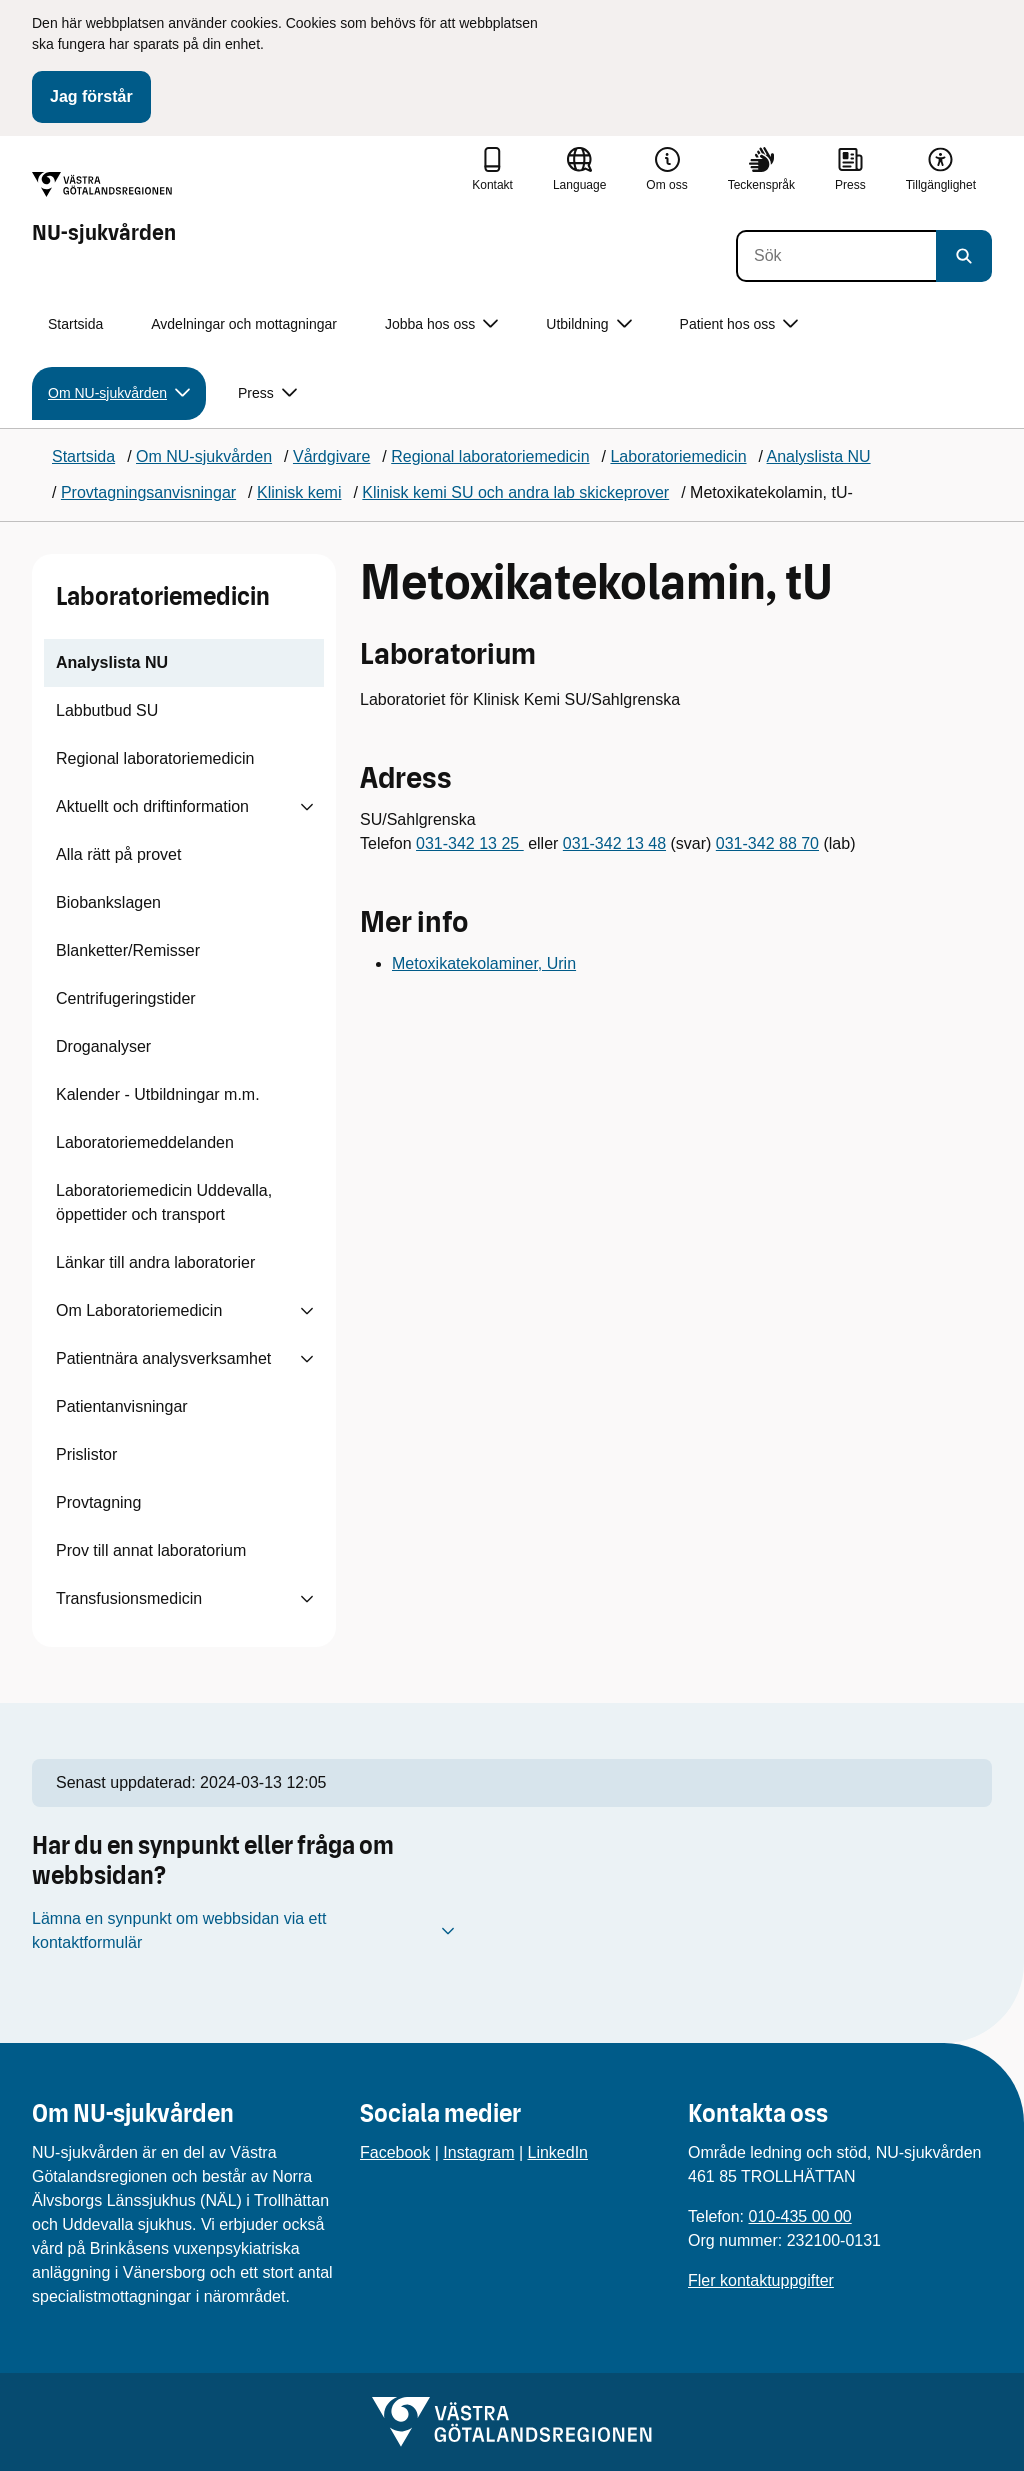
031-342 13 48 (614, 843)
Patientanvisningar (122, 1406)
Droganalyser (103, 1046)
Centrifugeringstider (126, 998)
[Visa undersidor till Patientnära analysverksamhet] (307, 1359)
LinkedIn (558, 2152)
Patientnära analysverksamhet (163, 1358)
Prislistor (86, 1454)
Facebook (395, 2152)
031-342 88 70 (767, 843)
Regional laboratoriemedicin (155, 758)
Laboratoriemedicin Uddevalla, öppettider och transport (164, 1202)
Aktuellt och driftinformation (152, 806)
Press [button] (267, 393)
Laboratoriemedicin (163, 596)
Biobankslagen (108, 902)
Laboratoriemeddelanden (145, 1142)
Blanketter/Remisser (128, 950)
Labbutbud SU (107, 710)
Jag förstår (91, 96)
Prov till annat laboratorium (151, 1550)
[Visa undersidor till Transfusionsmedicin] (307, 1599)
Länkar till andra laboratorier (155, 1262)
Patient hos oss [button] (739, 324)
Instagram (478, 2152)
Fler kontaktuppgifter (761, 2280)
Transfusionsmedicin (129, 1598)
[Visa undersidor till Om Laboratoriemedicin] (307, 1311)
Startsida (75, 324)
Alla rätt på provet (118, 854)
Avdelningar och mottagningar (244, 324)
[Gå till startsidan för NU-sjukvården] (104, 209)
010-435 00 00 (799, 2216)
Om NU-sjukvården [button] (119, 393)
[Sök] (836, 256)
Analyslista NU (112, 662)
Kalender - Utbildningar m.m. (158, 1094)
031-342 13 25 (470, 843)
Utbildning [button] (588, 324)
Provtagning (98, 1502)
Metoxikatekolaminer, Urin (484, 963)
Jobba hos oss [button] (441, 324)
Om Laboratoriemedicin (139, 1310)
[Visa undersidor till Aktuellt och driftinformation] (307, 807)
